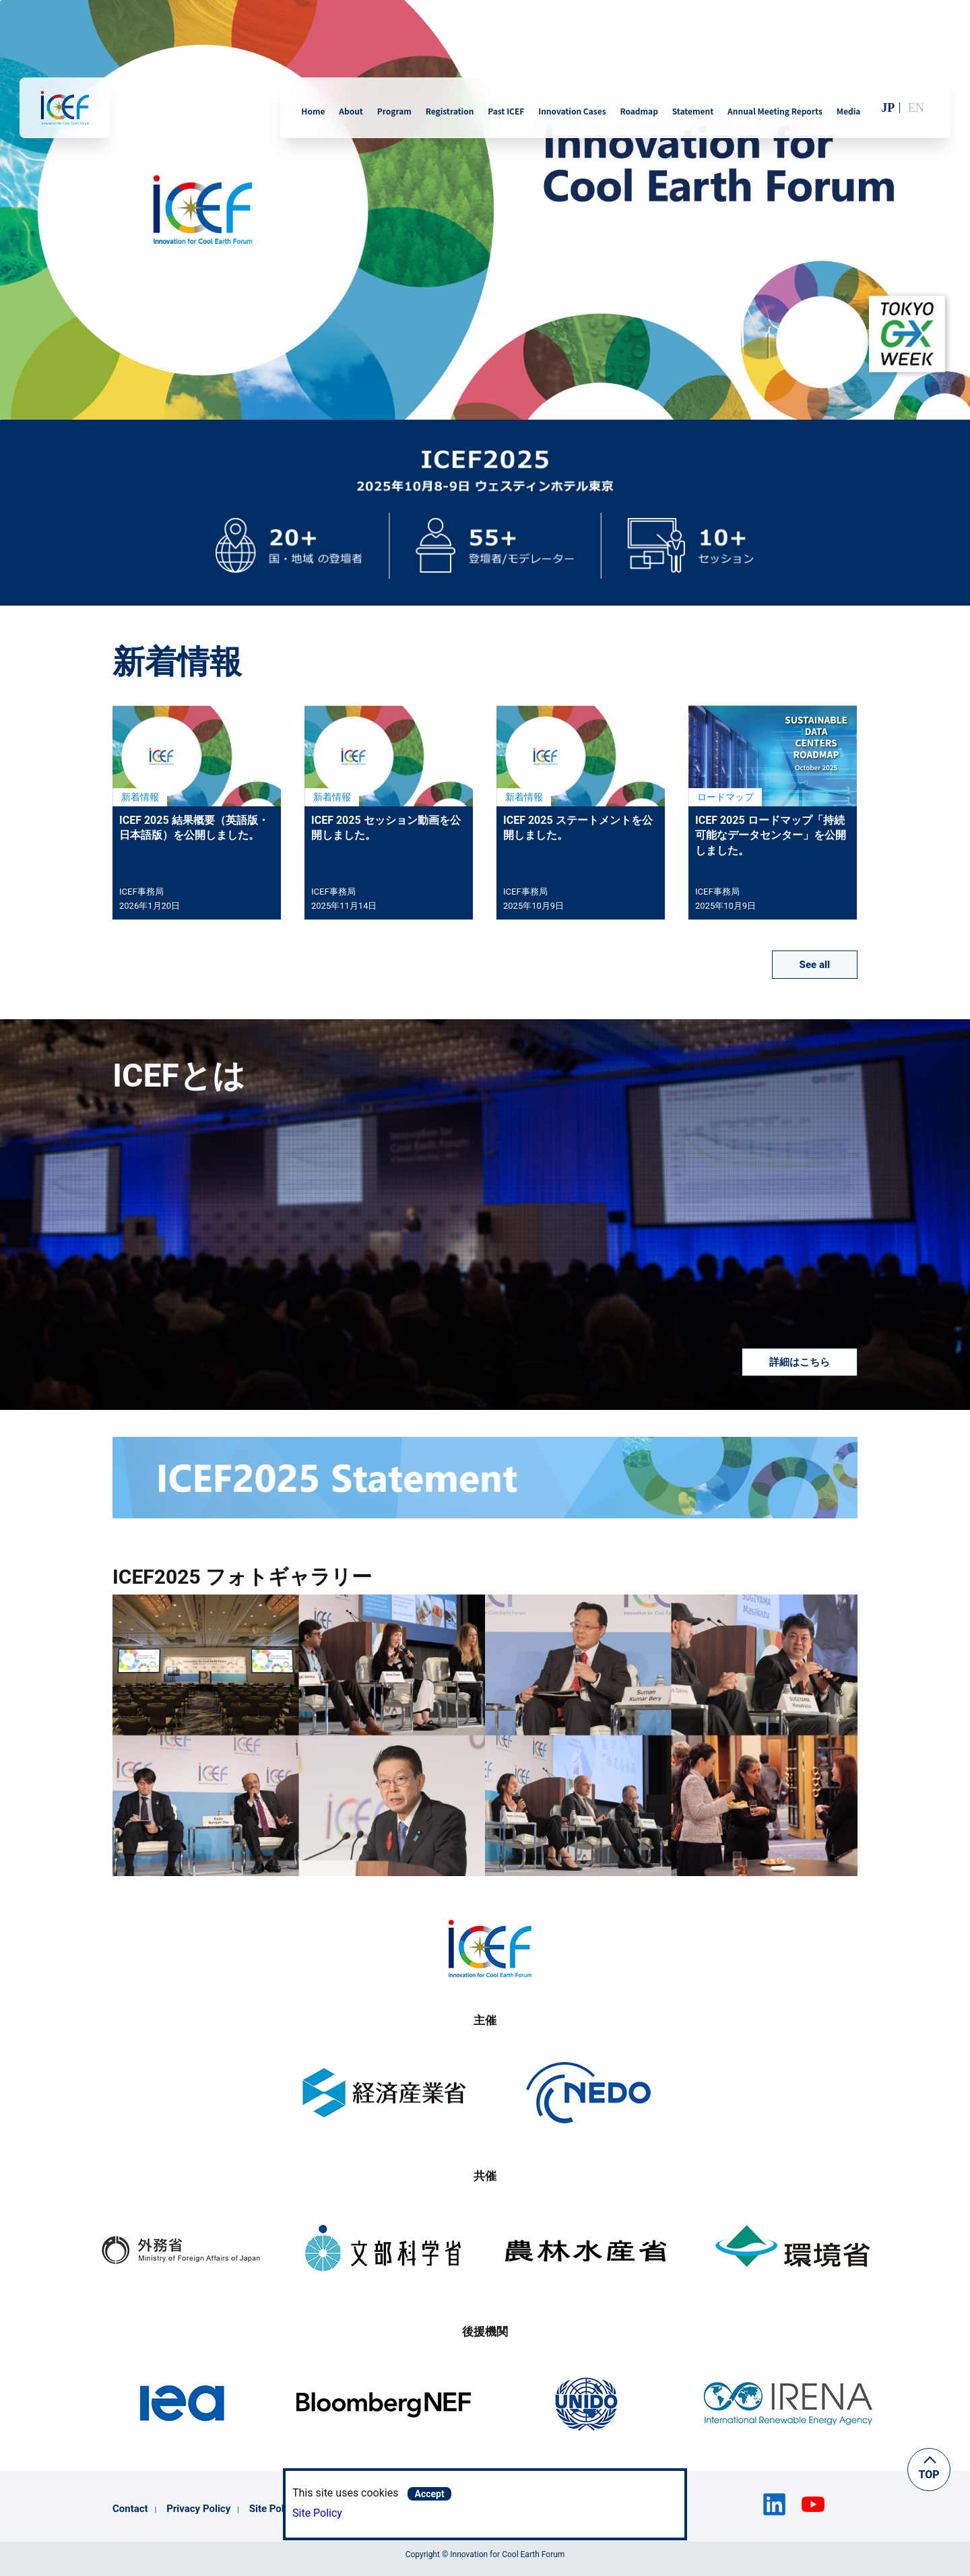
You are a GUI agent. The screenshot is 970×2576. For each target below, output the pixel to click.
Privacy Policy (198, 2509)
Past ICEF (506, 110)
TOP (929, 2474)
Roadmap (638, 110)
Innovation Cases (572, 110)
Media (849, 110)
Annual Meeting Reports (775, 110)
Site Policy (317, 2513)
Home (313, 110)
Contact (130, 2509)
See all (815, 965)
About (351, 110)
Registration (450, 110)
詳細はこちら (799, 1362)
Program (394, 110)
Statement (693, 110)
